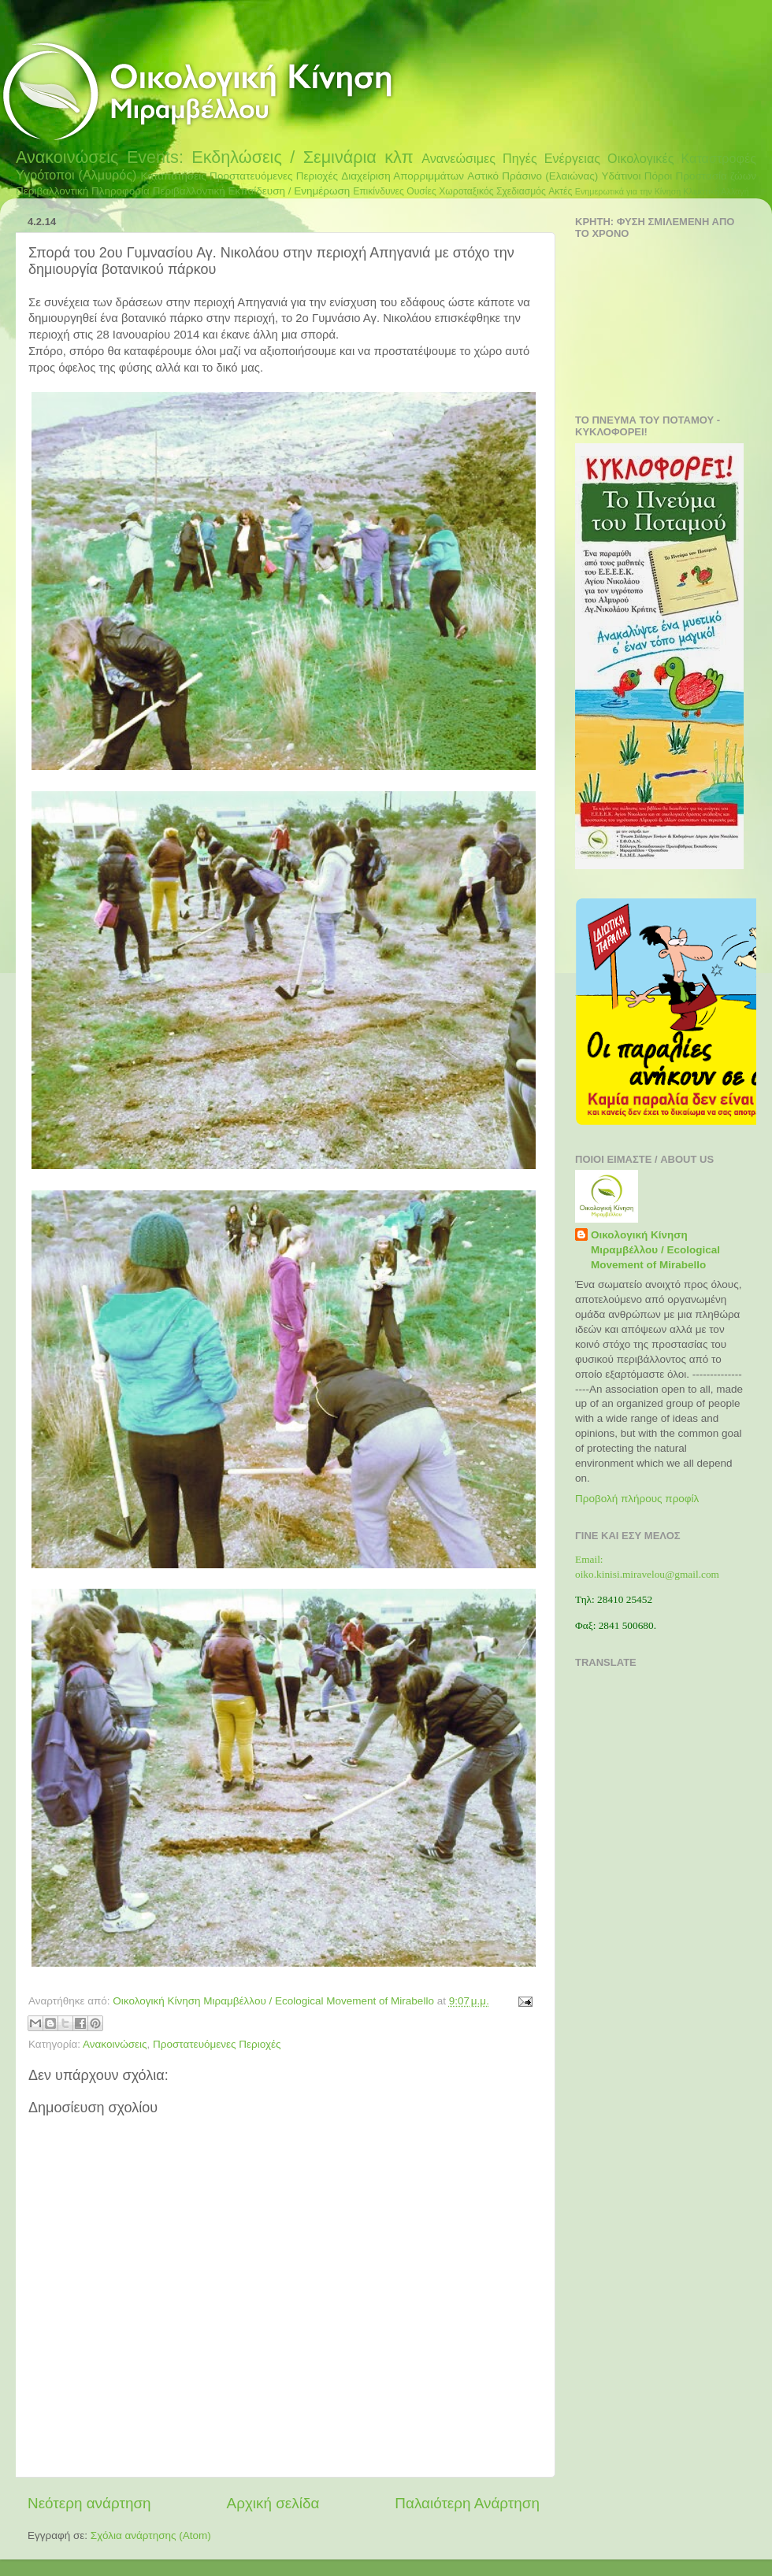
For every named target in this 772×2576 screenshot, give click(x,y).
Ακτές (560, 191)
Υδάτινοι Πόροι (637, 176)
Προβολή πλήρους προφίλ (637, 1499)
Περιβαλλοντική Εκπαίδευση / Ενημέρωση (252, 191)
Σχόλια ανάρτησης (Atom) (151, 2535)
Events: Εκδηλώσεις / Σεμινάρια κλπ (270, 157)
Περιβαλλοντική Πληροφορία (83, 191)
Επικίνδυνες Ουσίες (394, 191)
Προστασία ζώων (715, 176)
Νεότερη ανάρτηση (89, 2503)
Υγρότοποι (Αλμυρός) (76, 175)
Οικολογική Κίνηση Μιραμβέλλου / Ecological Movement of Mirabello (655, 1250)
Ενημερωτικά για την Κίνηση (628, 191)
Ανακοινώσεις (67, 157)
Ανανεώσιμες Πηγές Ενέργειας (510, 158)
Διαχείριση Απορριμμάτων (402, 176)
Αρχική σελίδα (273, 2503)
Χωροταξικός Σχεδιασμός (492, 191)
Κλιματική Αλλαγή (715, 191)
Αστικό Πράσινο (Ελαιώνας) (532, 176)
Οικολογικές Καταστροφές (681, 158)
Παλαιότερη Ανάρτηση (467, 2503)
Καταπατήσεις (173, 176)
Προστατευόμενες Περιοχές (274, 176)
